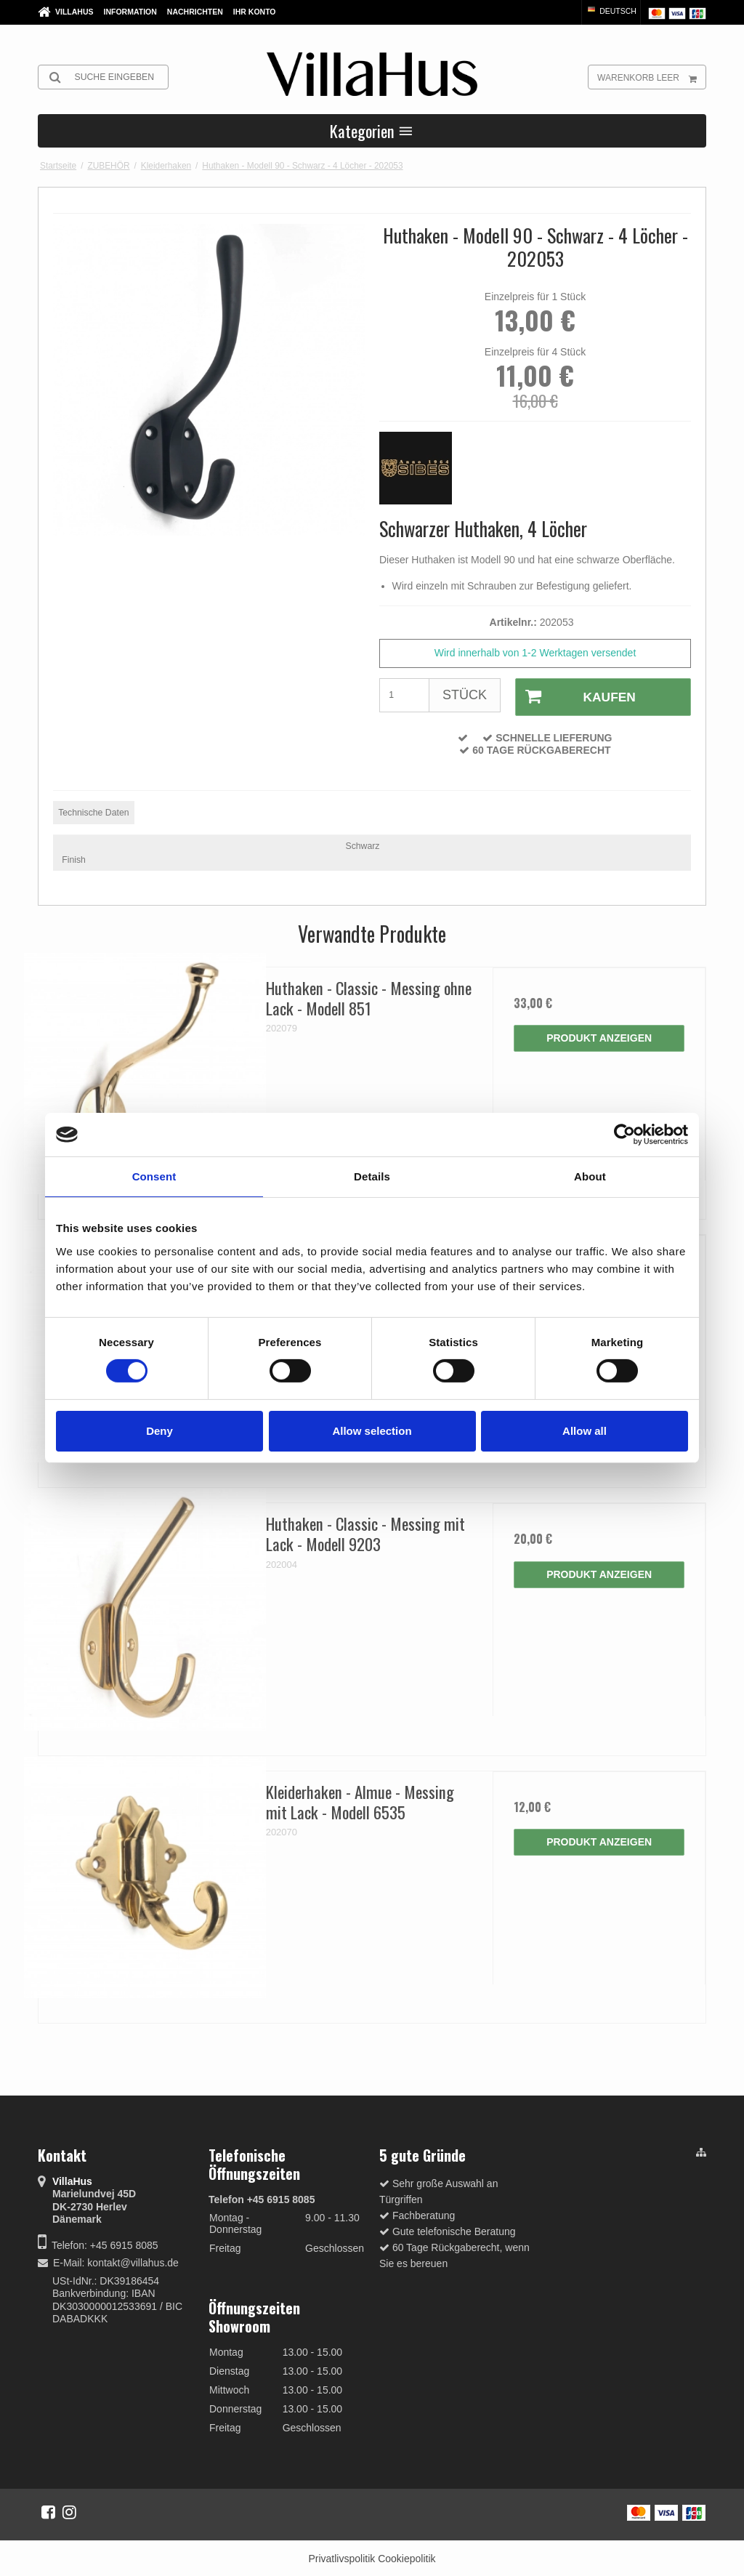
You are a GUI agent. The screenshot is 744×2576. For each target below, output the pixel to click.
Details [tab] (372, 1176)
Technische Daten (93, 810)
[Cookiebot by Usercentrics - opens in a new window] (624, 1135)
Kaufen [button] (572, 696)
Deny (159, 1431)
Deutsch (611, 11)
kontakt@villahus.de (133, 2260)
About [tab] (590, 1176)
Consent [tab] (154, 1176)
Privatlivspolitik (341, 2556)
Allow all (584, 1431)
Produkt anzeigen (599, 1036)
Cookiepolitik (406, 2556)
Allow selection (371, 1431)
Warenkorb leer (651, 77)
